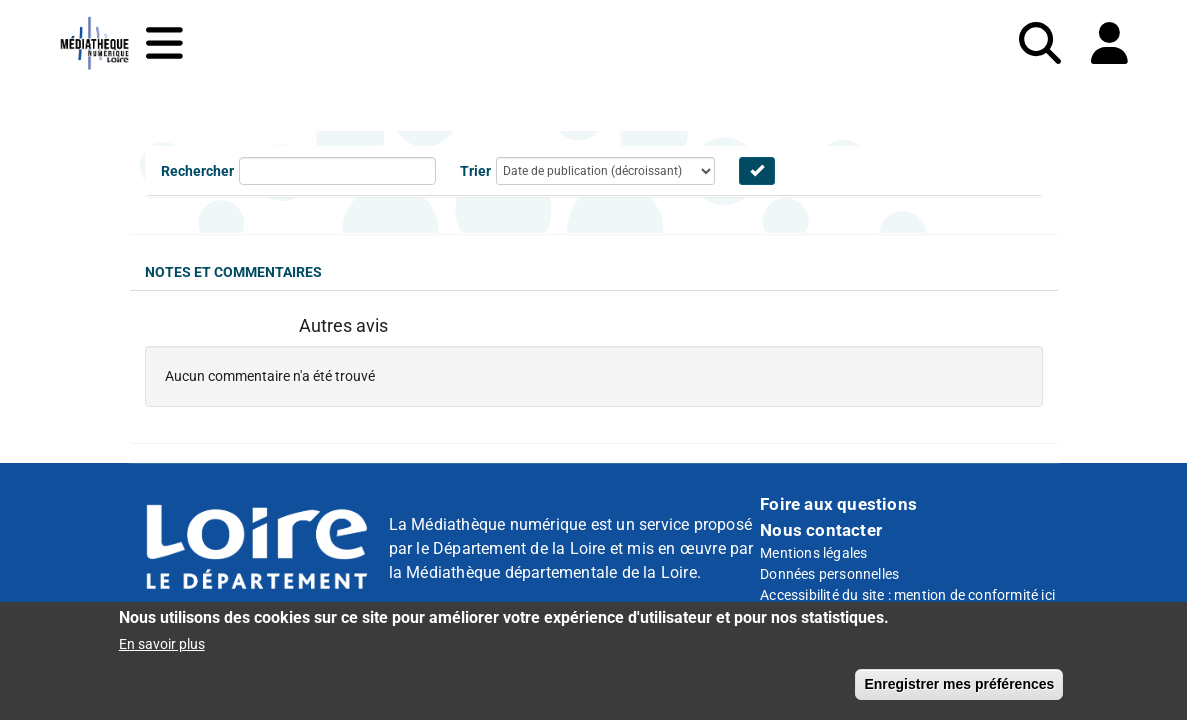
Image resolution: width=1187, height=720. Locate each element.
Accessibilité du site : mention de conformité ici (907, 595)
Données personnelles (829, 574)
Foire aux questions (838, 504)
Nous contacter (821, 530)
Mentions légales (813, 553)
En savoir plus (162, 651)
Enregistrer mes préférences (959, 691)
